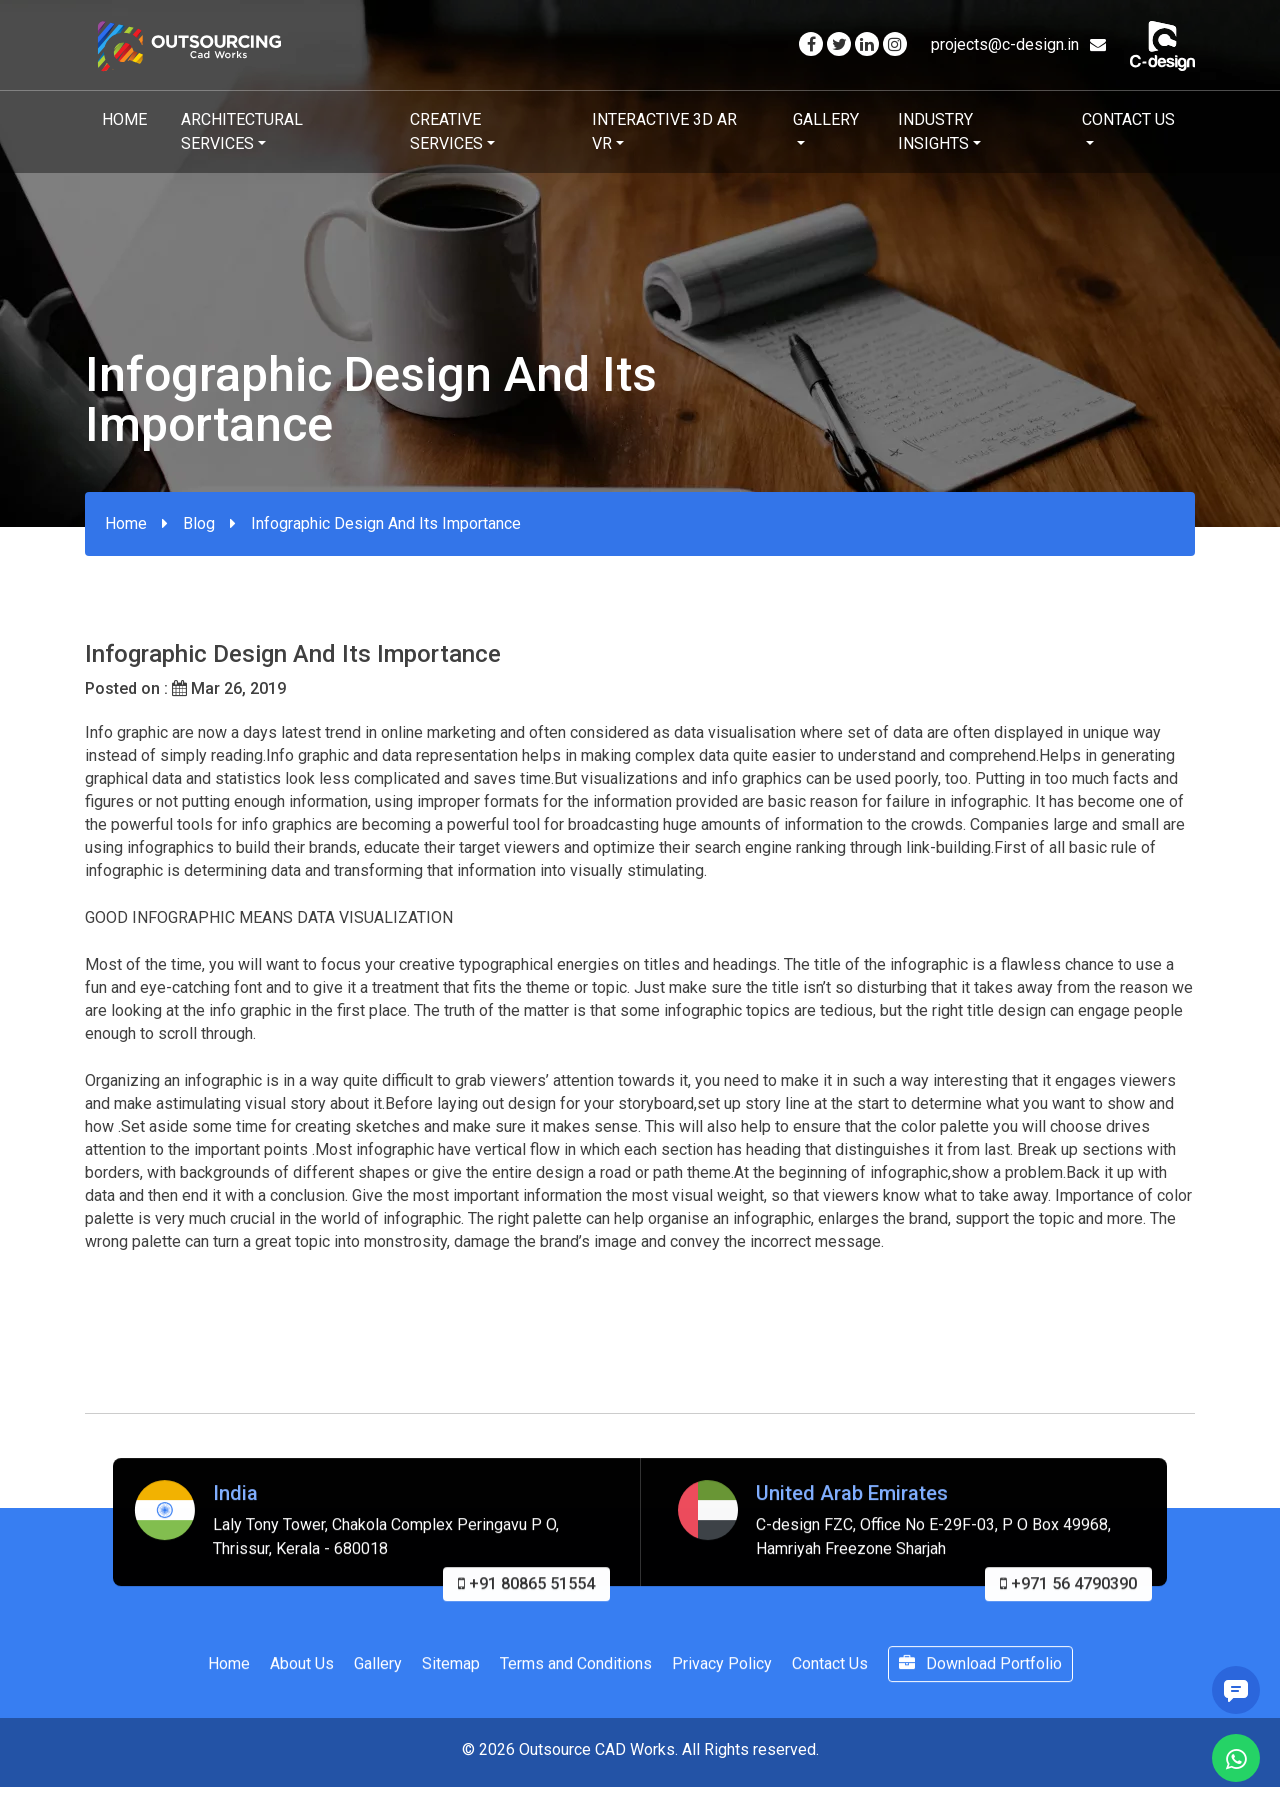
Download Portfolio (980, 1687)
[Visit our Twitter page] (839, 44)
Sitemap (451, 1687)
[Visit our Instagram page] (895, 44)
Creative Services (446, 131)
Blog (199, 523)
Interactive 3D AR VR (664, 131)
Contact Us (1128, 119)
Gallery (826, 119)
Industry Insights (935, 131)
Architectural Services (242, 131)
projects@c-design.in (1018, 44)
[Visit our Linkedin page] (867, 44)
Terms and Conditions (576, 1687)
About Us (302, 1687)
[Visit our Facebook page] (811, 44)
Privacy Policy (722, 1687)
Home (124, 119)
